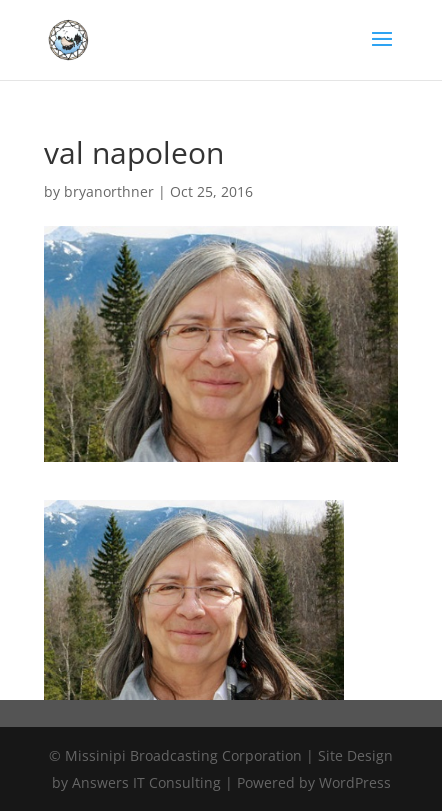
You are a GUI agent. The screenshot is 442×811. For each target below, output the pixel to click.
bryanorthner (109, 191)
